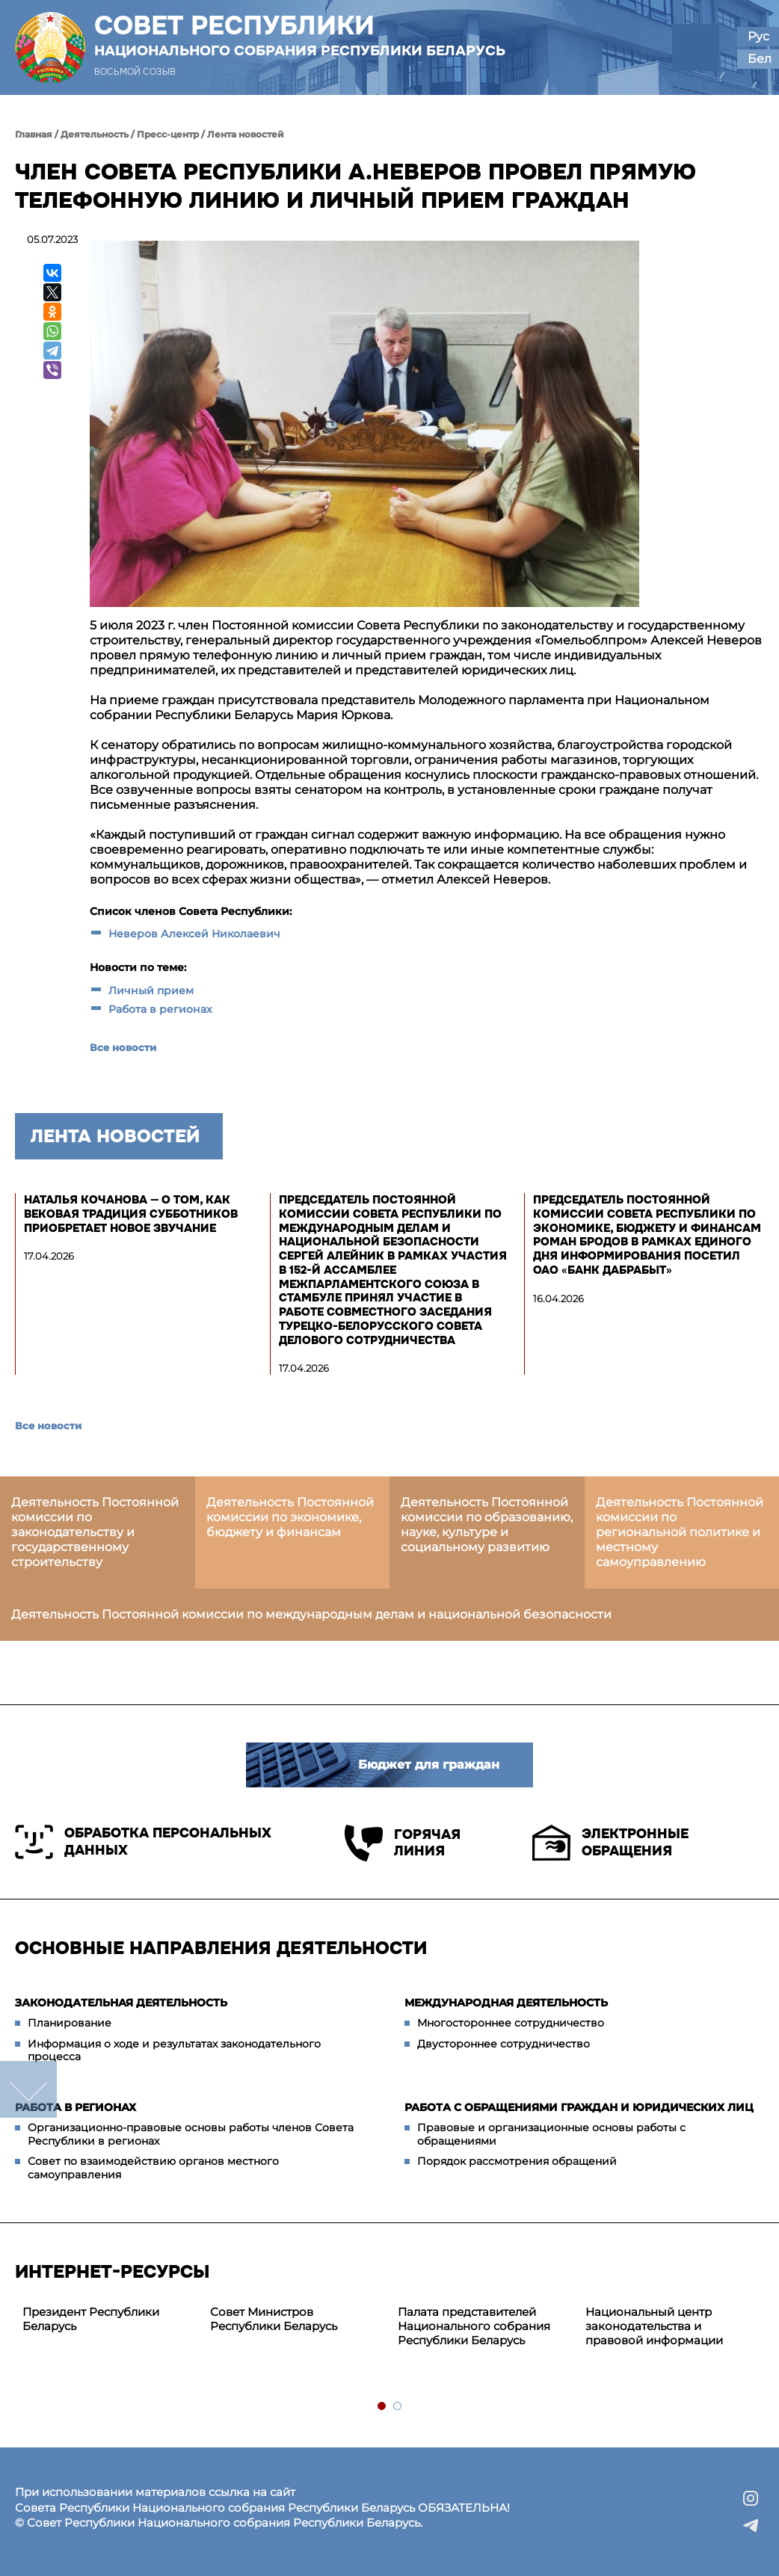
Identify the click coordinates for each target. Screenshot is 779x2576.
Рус (758, 36)
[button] (695, 47)
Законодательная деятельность (121, 2002)
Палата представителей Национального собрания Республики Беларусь (474, 2326)
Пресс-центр (168, 134)
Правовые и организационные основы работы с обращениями (551, 2134)
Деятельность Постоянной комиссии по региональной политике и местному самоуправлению (679, 1532)
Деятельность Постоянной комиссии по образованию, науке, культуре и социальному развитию (487, 1524)
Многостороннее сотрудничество (510, 2023)
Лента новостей (245, 134)
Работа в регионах (160, 1009)
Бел (760, 59)
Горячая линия (403, 1843)
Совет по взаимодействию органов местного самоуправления (153, 2167)
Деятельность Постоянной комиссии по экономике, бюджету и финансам (290, 1517)
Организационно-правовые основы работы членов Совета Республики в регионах (191, 2134)
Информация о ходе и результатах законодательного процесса (174, 2050)
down (28, 2089)
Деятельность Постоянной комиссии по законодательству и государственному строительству (95, 1532)
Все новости (123, 1047)
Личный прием (151, 990)
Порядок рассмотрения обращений (517, 2161)
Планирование (69, 2023)
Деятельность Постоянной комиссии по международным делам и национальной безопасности (311, 1614)
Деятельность (95, 134)
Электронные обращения (610, 1843)
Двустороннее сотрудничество (503, 2043)
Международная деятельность (506, 2002)
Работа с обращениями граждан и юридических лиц (579, 2107)
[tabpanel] (109, 2319)
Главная (33, 134)
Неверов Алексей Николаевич (194, 933)
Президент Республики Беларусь (90, 2319)
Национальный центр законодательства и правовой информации (654, 2326)
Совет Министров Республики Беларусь (273, 2319)
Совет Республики (299, 35)
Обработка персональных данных (143, 1842)
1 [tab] (382, 2407)
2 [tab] (398, 2407)
